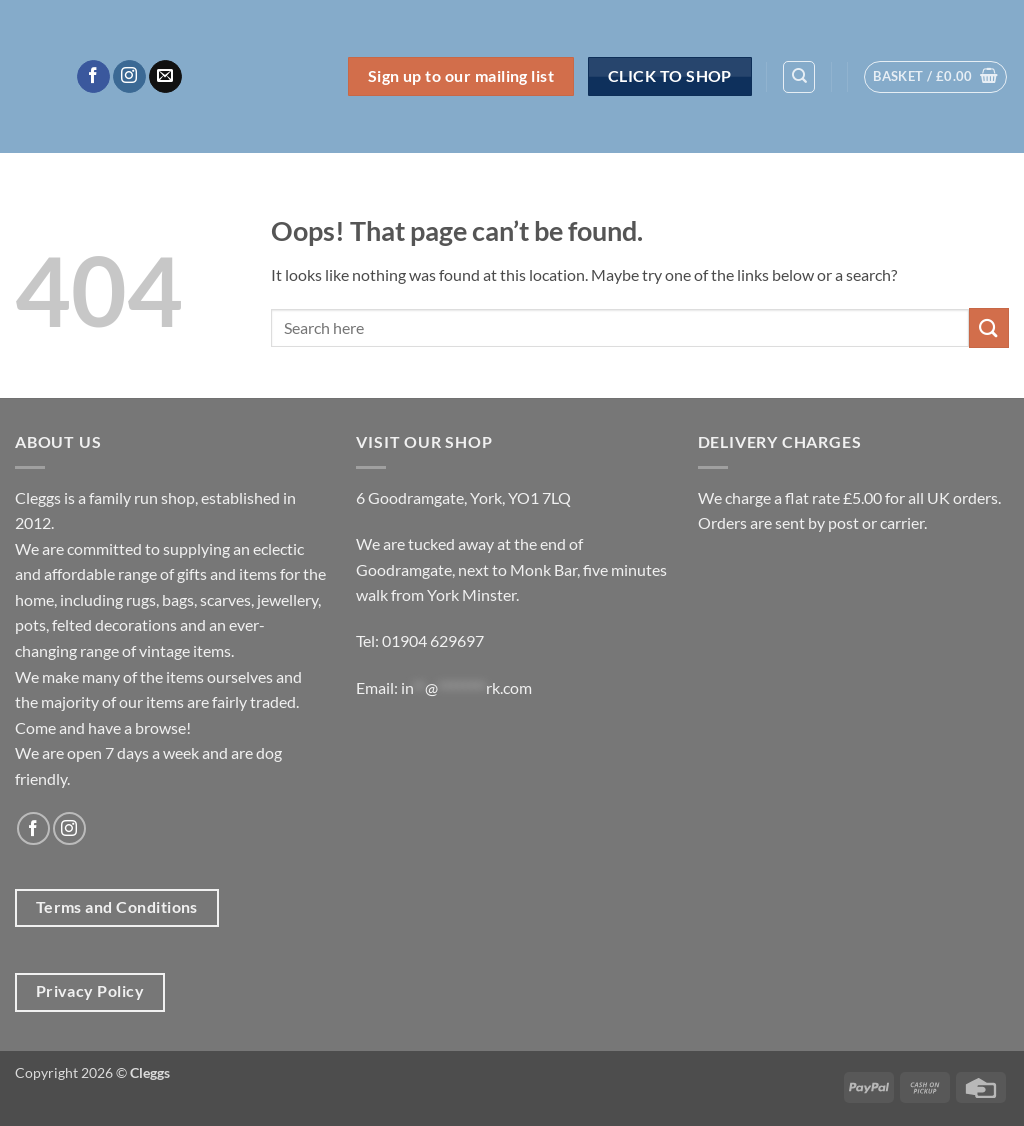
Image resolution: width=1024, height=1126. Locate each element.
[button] (935, 77)
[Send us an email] (165, 77)
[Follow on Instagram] (129, 77)
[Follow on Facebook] (93, 77)
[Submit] (989, 327)
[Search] (799, 77)
